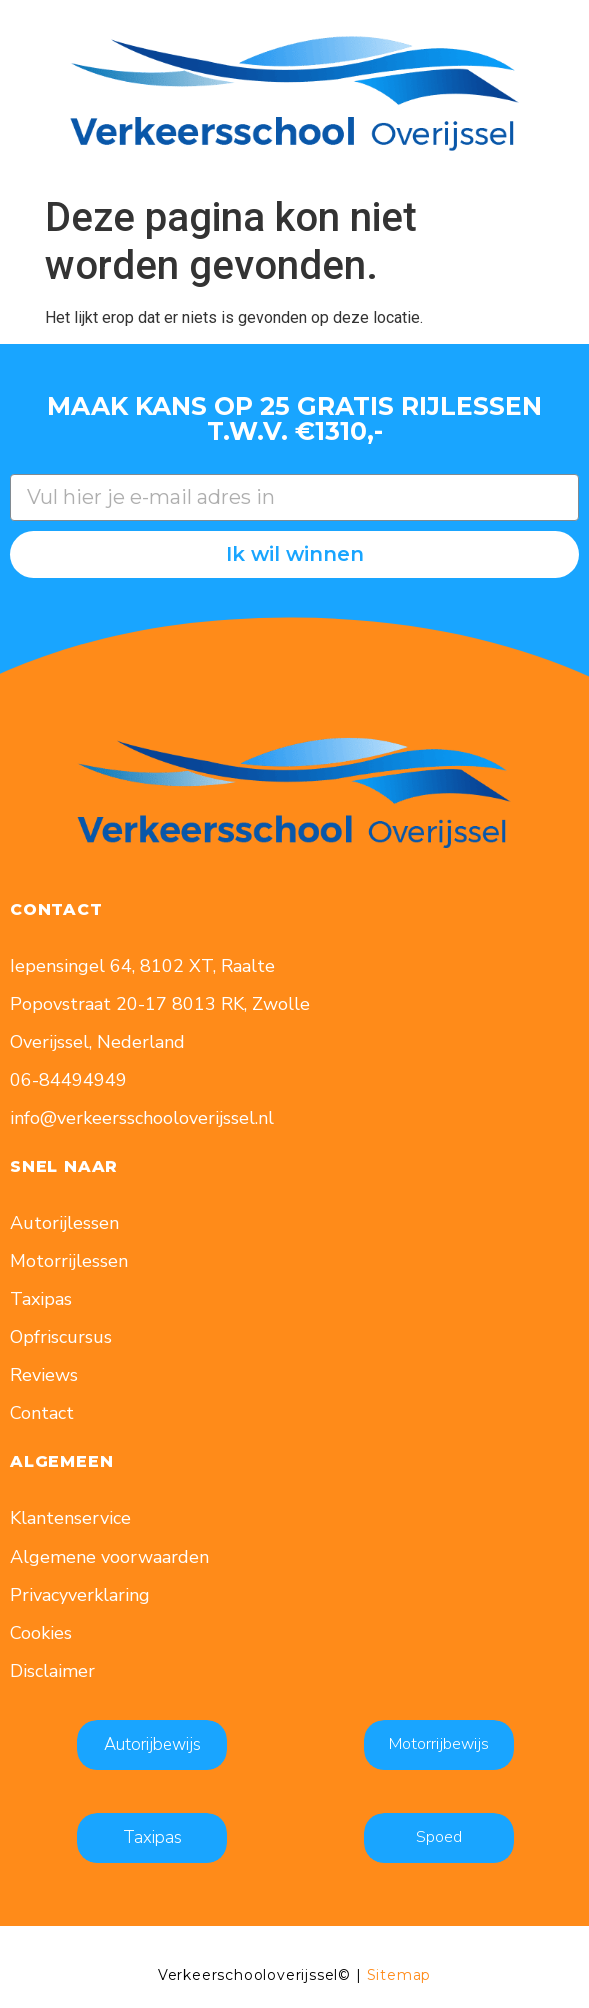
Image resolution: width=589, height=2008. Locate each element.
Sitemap (399, 1975)
